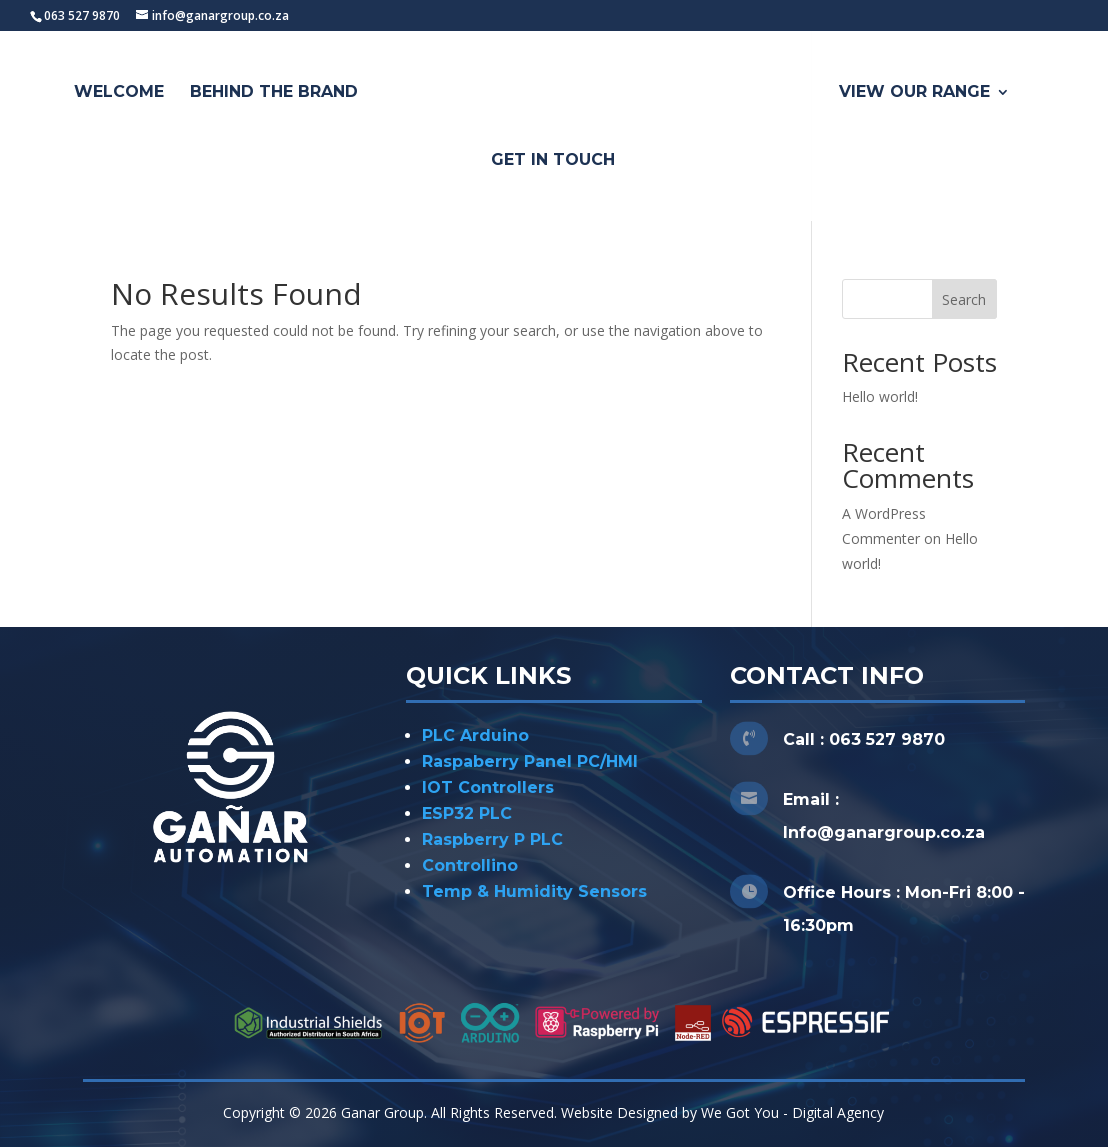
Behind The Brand (274, 93)
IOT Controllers (488, 787)
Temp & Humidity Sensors (534, 891)
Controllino (470, 865)
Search (964, 299)
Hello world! (880, 396)
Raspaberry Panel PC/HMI (530, 761)
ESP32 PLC (467, 813)
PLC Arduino (475, 735)
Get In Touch (553, 161)
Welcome (119, 93)
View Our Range (914, 93)
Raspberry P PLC (492, 839)
